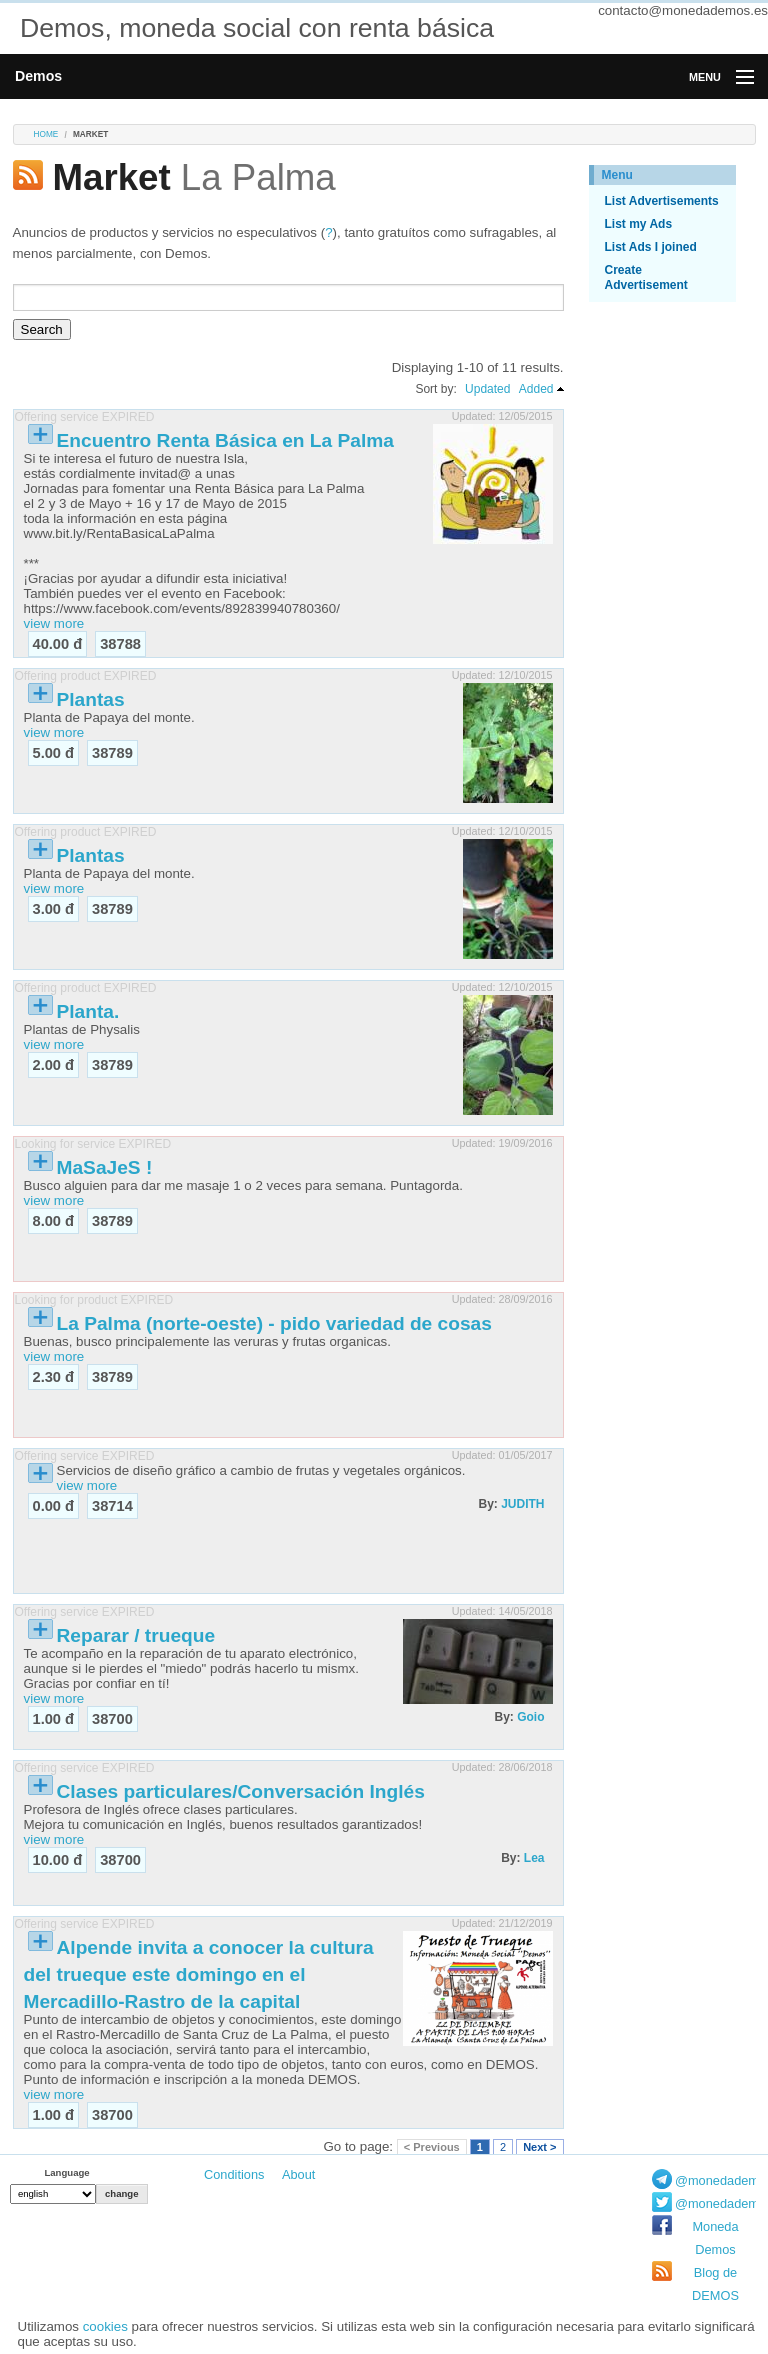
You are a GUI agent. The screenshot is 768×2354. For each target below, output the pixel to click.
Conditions (234, 2174)
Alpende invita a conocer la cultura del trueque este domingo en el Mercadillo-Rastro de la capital (199, 1974)
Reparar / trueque (136, 1635)
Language (66, 2172)
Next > (539, 2147)
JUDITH (522, 1504)
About (298, 2174)
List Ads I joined (651, 247)
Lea (534, 1858)
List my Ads (639, 224)
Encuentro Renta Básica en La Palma (225, 440)
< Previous (432, 2147)
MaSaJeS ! (105, 1167)
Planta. (88, 1011)
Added (536, 389)
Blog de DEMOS (715, 2284)
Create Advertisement (646, 277)
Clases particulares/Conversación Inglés (241, 1791)
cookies (105, 2326)
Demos (38, 76)
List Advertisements (662, 201)
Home (46, 134)
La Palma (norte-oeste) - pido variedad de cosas (274, 1323)
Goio (530, 1717)
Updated (487, 389)
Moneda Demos (715, 2238)
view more (54, 623)
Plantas (91, 699)
